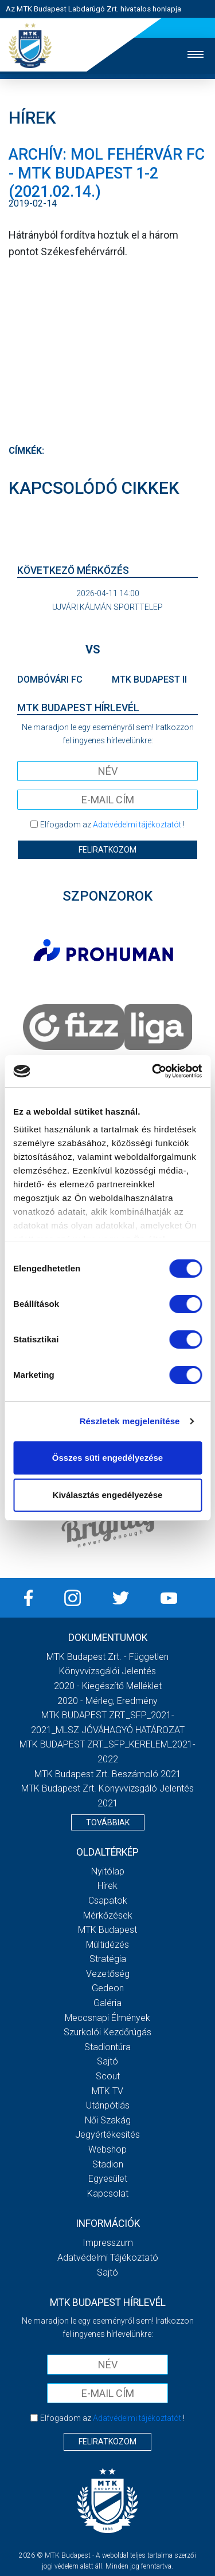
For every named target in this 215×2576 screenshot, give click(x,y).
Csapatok (107, 1900)
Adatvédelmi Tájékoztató (107, 2257)
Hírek (107, 1885)
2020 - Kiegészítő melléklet (108, 1686)
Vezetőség (108, 1973)
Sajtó (107, 2061)
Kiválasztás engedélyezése (108, 1495)
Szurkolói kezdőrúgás (107, 2032)
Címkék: (26, 450)
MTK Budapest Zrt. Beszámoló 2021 (107, 1774)
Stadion (107, 2164)
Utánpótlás (108, 2105)
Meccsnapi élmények (107, 2017)
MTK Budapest (107, 1929)
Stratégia (107, 1958)
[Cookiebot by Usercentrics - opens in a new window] (153, 1071)
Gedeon (108, 1988)
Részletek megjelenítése (130, 1421)
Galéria (107, 2003)
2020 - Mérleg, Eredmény (107, 1700)
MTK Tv (107, 2091)
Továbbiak (108, 1822)
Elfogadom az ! (112, 824)
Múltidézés (107, 1944)
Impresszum (108, 2242)
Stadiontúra (107, 2047)
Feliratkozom (107, 849)
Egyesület (107, 2178)
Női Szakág (108, 2120)
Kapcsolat (107, 2193)
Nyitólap (107, 1871)
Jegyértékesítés (107, 2134)
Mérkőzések (107, 1915)
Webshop (107, 2149)
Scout (108, 2076)
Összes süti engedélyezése (107, 1458)
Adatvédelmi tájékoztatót (137, 824)
